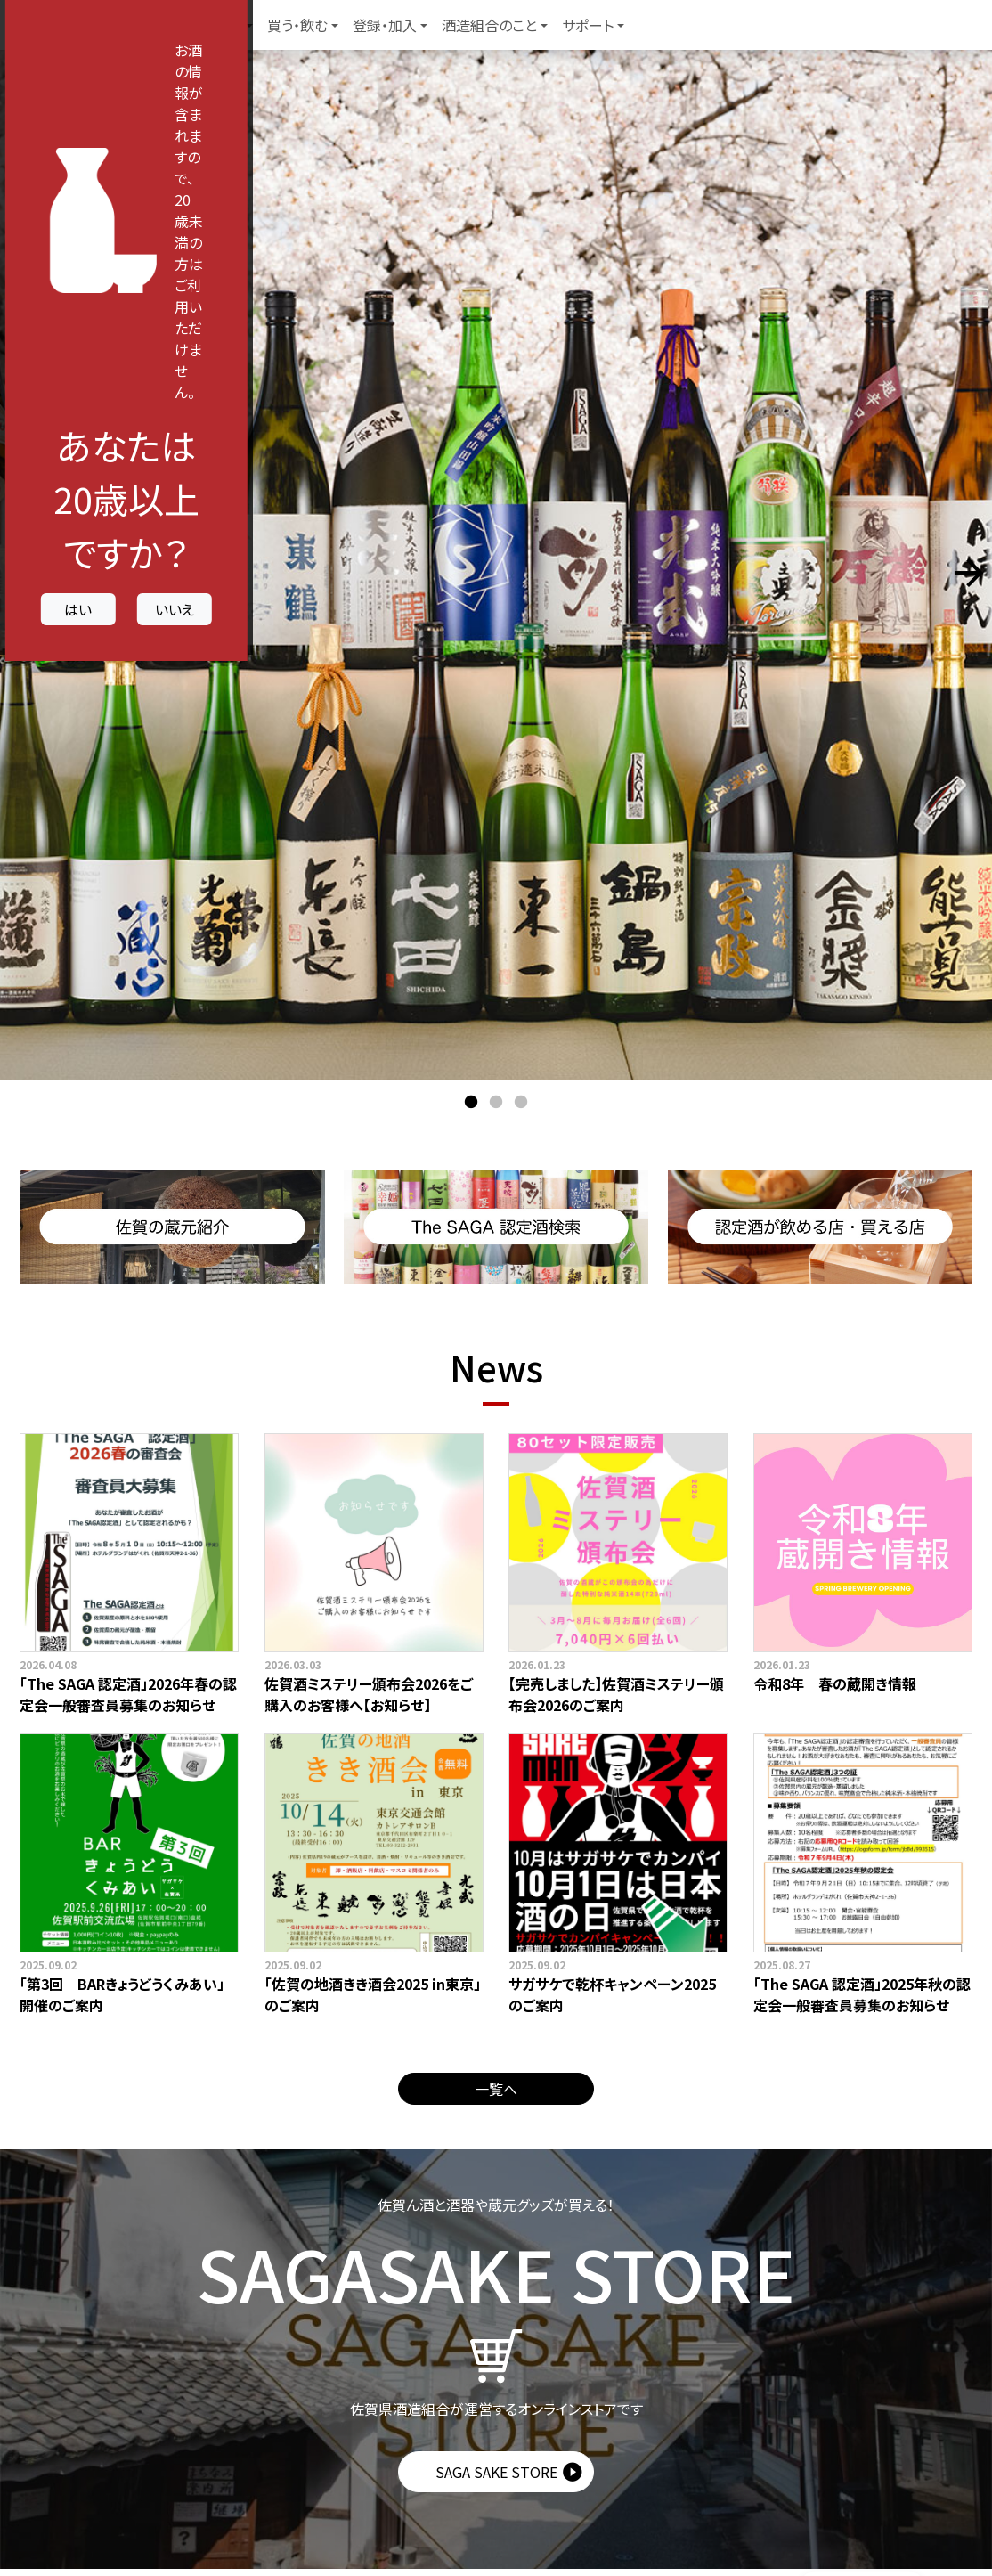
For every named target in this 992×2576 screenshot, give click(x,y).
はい (375, 1407)
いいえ (617, 1407)
